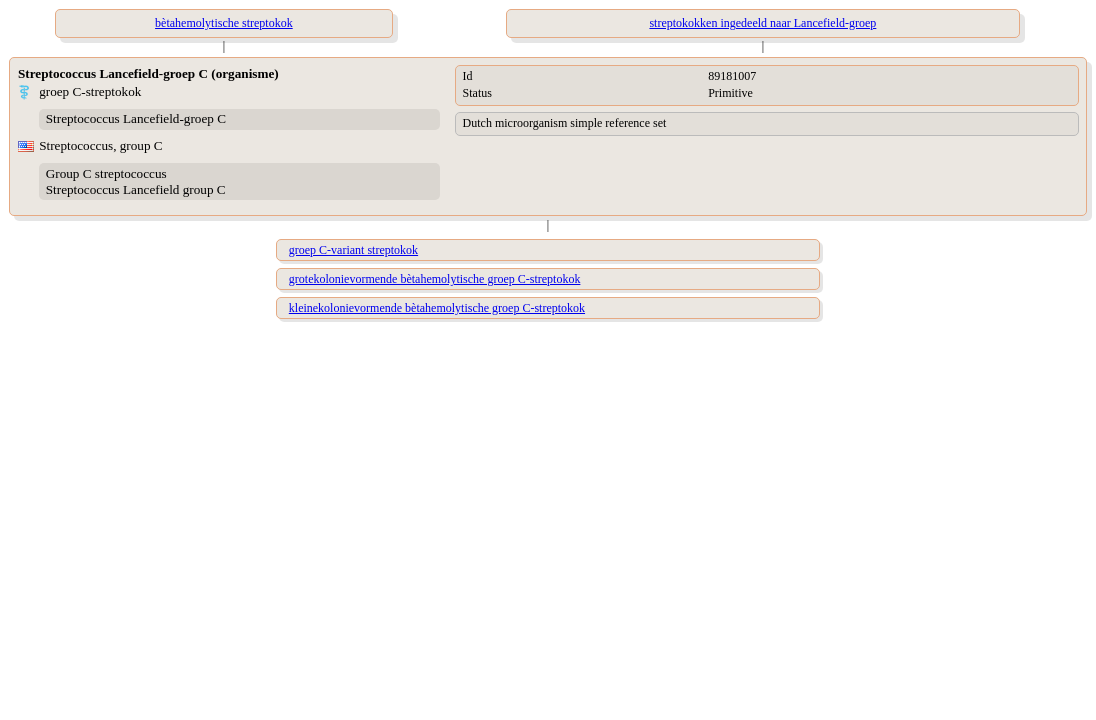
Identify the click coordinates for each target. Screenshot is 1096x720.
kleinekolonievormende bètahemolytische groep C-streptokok (437, 308)
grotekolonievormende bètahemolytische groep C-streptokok (435, 279)
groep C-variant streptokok (353, 250)
